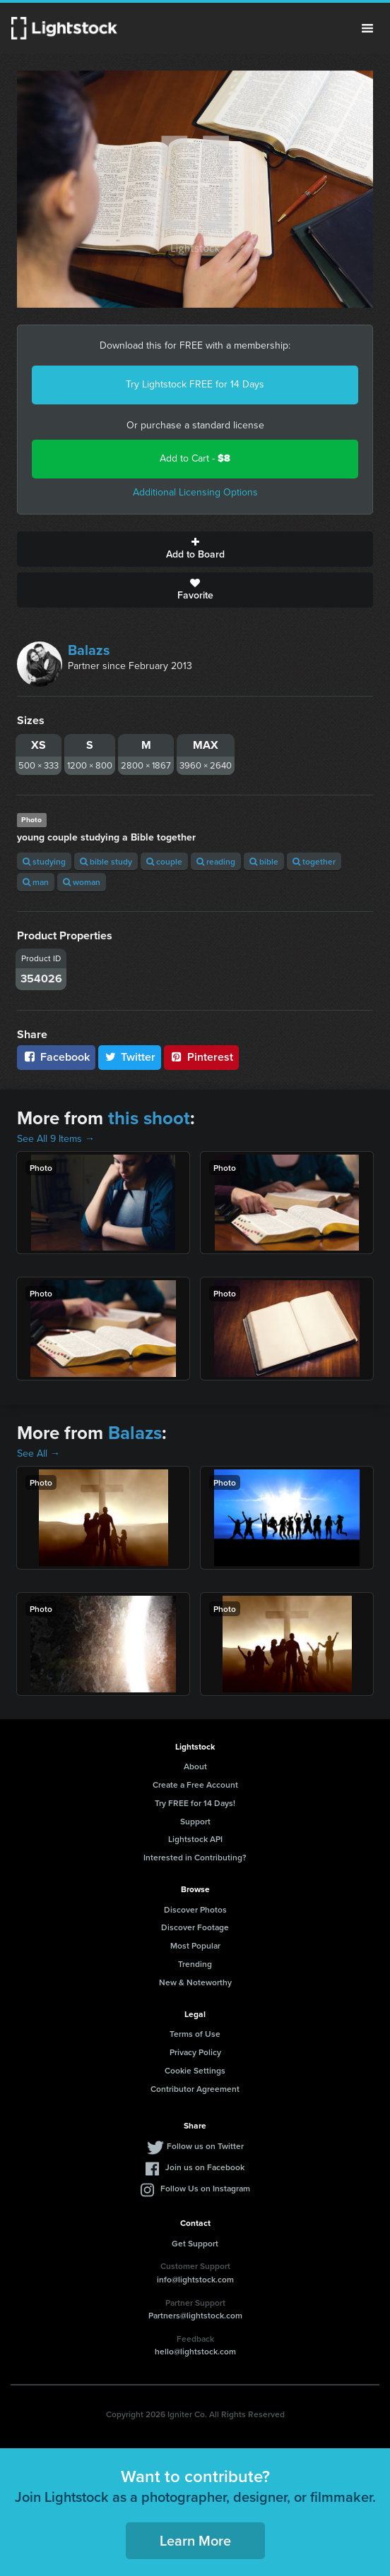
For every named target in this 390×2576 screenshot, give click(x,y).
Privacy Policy (195, 2052)
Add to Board (195, 549)
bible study (106, 861)
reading (215, 861)
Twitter (130, 1057)
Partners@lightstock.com (195, 2315)
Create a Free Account (195, 1784)
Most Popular (195, 1945)
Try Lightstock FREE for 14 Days (195, 384)
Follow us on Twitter (205, 2146)
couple (164, 861)
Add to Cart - (195, 458)
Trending (195, 1964)
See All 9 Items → (56, 1138)
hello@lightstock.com (195, 2351)
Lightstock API (195, 1839)
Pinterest (201, 1057)
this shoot (149, 1118)
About (195, 1766)
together (314, 861)
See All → (38, 1453)
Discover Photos (195, 1909)
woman (81, 882)
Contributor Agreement (195, 2089)
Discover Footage (195, 1927)
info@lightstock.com (195, 2279)
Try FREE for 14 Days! (195, 1803)
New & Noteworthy (195, 1982)
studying (44, 861)
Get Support (195, 2243)
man (36, 882)
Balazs (89, 650)
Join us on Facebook (204, 2167)
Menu (367, 28)
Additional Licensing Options (195, 492)
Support (195, 1821)
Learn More (195, 2540)
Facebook (56, 1057)
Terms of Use (195, 2034)
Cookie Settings (195, 2070)
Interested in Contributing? (195, 1857)
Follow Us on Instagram (205, 2188)
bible (263, 861)
